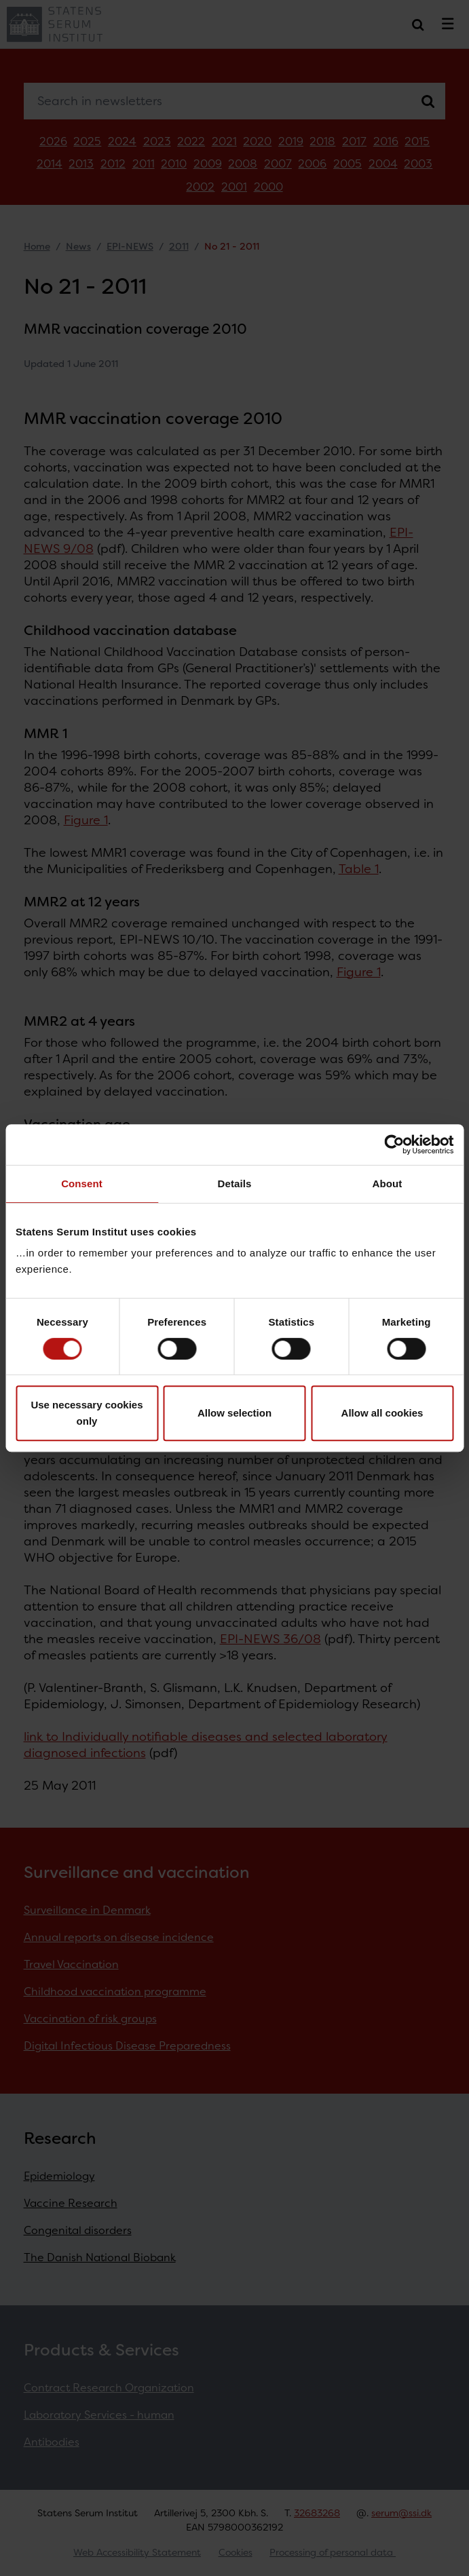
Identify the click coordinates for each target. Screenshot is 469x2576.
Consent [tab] (81, 1183)
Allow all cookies (382, 1413)
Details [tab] (235, 1183)
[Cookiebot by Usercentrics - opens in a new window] (394, 1144)
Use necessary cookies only (87, 1413)
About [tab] (387, 1183)
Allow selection (234, 1413)
